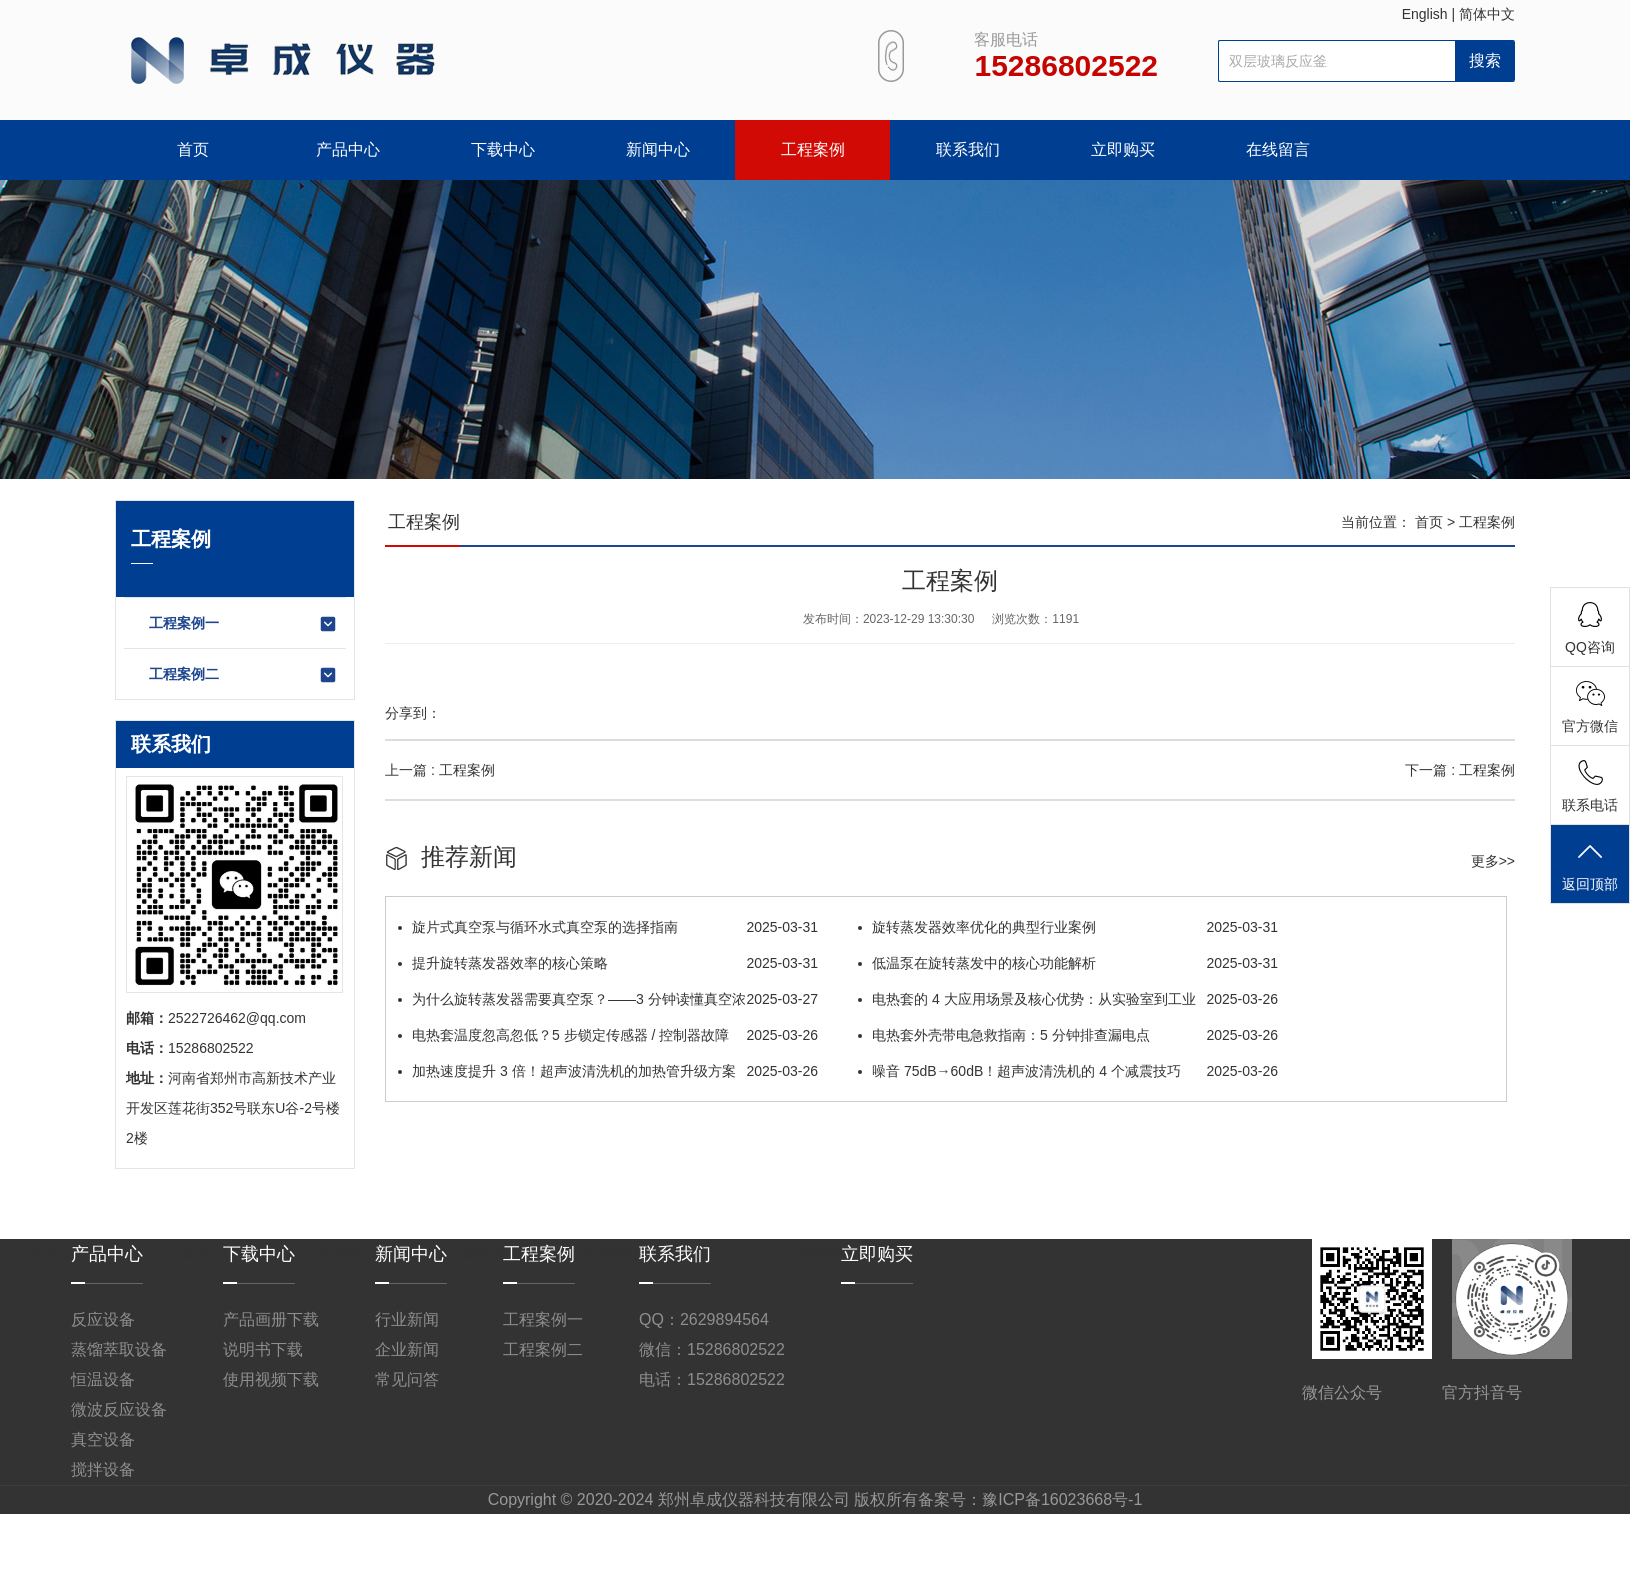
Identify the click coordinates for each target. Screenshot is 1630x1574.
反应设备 (103, 1319)
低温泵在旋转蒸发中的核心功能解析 (1068, 963)
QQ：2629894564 (704, 1319)
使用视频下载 (271, 1379)
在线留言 (1278, 149)
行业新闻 (407, 1319)
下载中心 (503, 149)
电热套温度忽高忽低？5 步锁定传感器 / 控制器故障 (608, 1035)
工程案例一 (243, 624)
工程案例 (813, 149)
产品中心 (348, 149)
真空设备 (103, 1439)
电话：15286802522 (712, 1379)
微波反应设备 (119, 1409)
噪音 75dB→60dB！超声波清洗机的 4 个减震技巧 (1068, 1071)
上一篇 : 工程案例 (440, 770)
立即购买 (1123, 149)
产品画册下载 (271, 1319)
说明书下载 (263, 1349)
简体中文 (1487, 14)
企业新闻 (407, 1349)
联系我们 (968, 149)
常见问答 (407, 1379)
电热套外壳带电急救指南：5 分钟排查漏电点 (1068, 1035)
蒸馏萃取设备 (119, 1349)
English (1425, 14)
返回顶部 (1590, 865)
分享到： (413, 713)
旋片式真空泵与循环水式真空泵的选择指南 (608, 927)
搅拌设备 (103, 1469)
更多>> (1493, 861)
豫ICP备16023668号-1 (1062, 1499)
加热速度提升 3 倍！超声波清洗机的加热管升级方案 (608, 1071)
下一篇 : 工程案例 (1460, 770)
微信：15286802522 (712, 1349)
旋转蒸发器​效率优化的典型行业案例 (1068, 927)
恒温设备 (103, 1379)
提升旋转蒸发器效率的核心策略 (608, 963)
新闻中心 (658, 149)
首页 (193, 149)
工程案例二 (243, 675)
